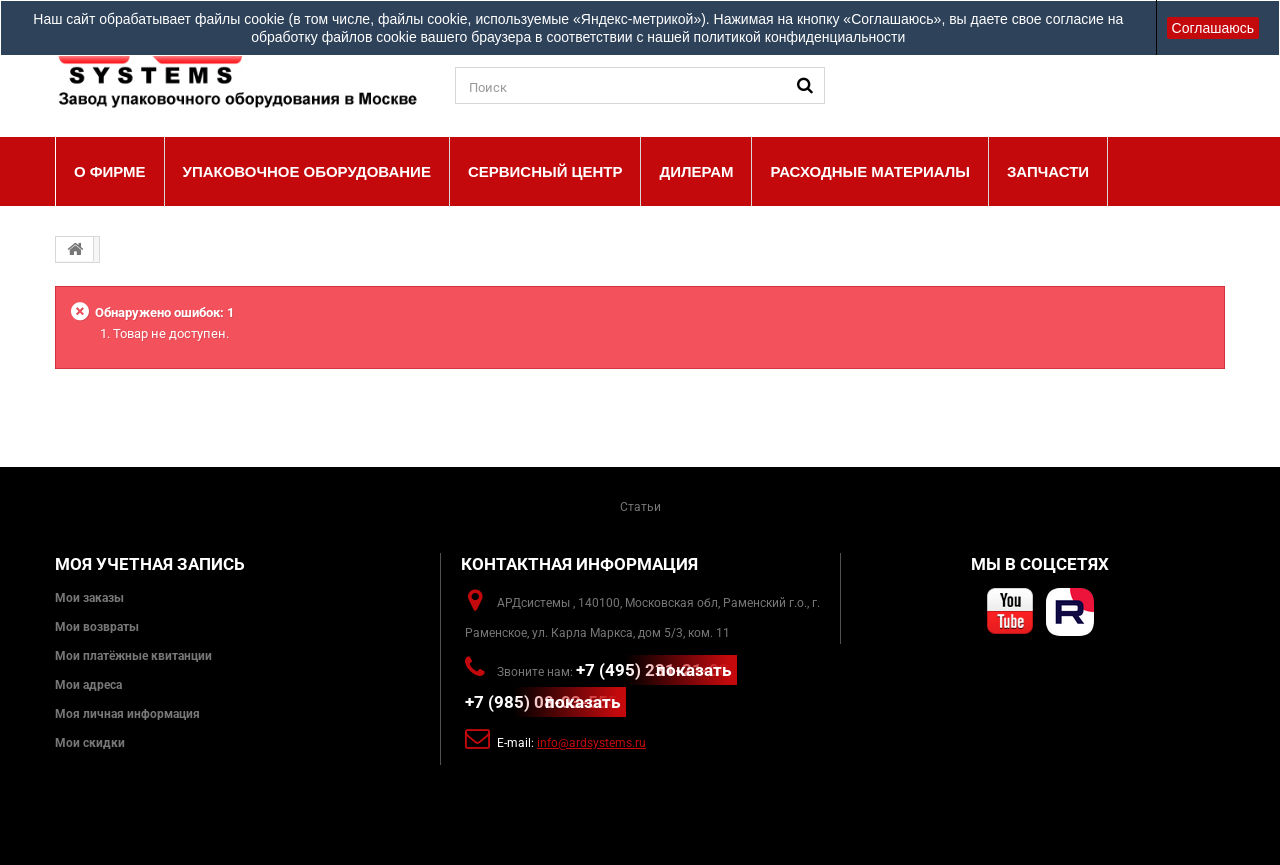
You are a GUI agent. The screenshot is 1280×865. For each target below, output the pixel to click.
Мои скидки (90, 743)
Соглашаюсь (1213, 28)
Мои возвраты (97, 627)
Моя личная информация (127, 714)
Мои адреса (88, 685)
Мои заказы (89, 598)
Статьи (640, 507)
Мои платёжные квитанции (133, 656)
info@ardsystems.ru (591, 743)
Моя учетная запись (150, 564)
